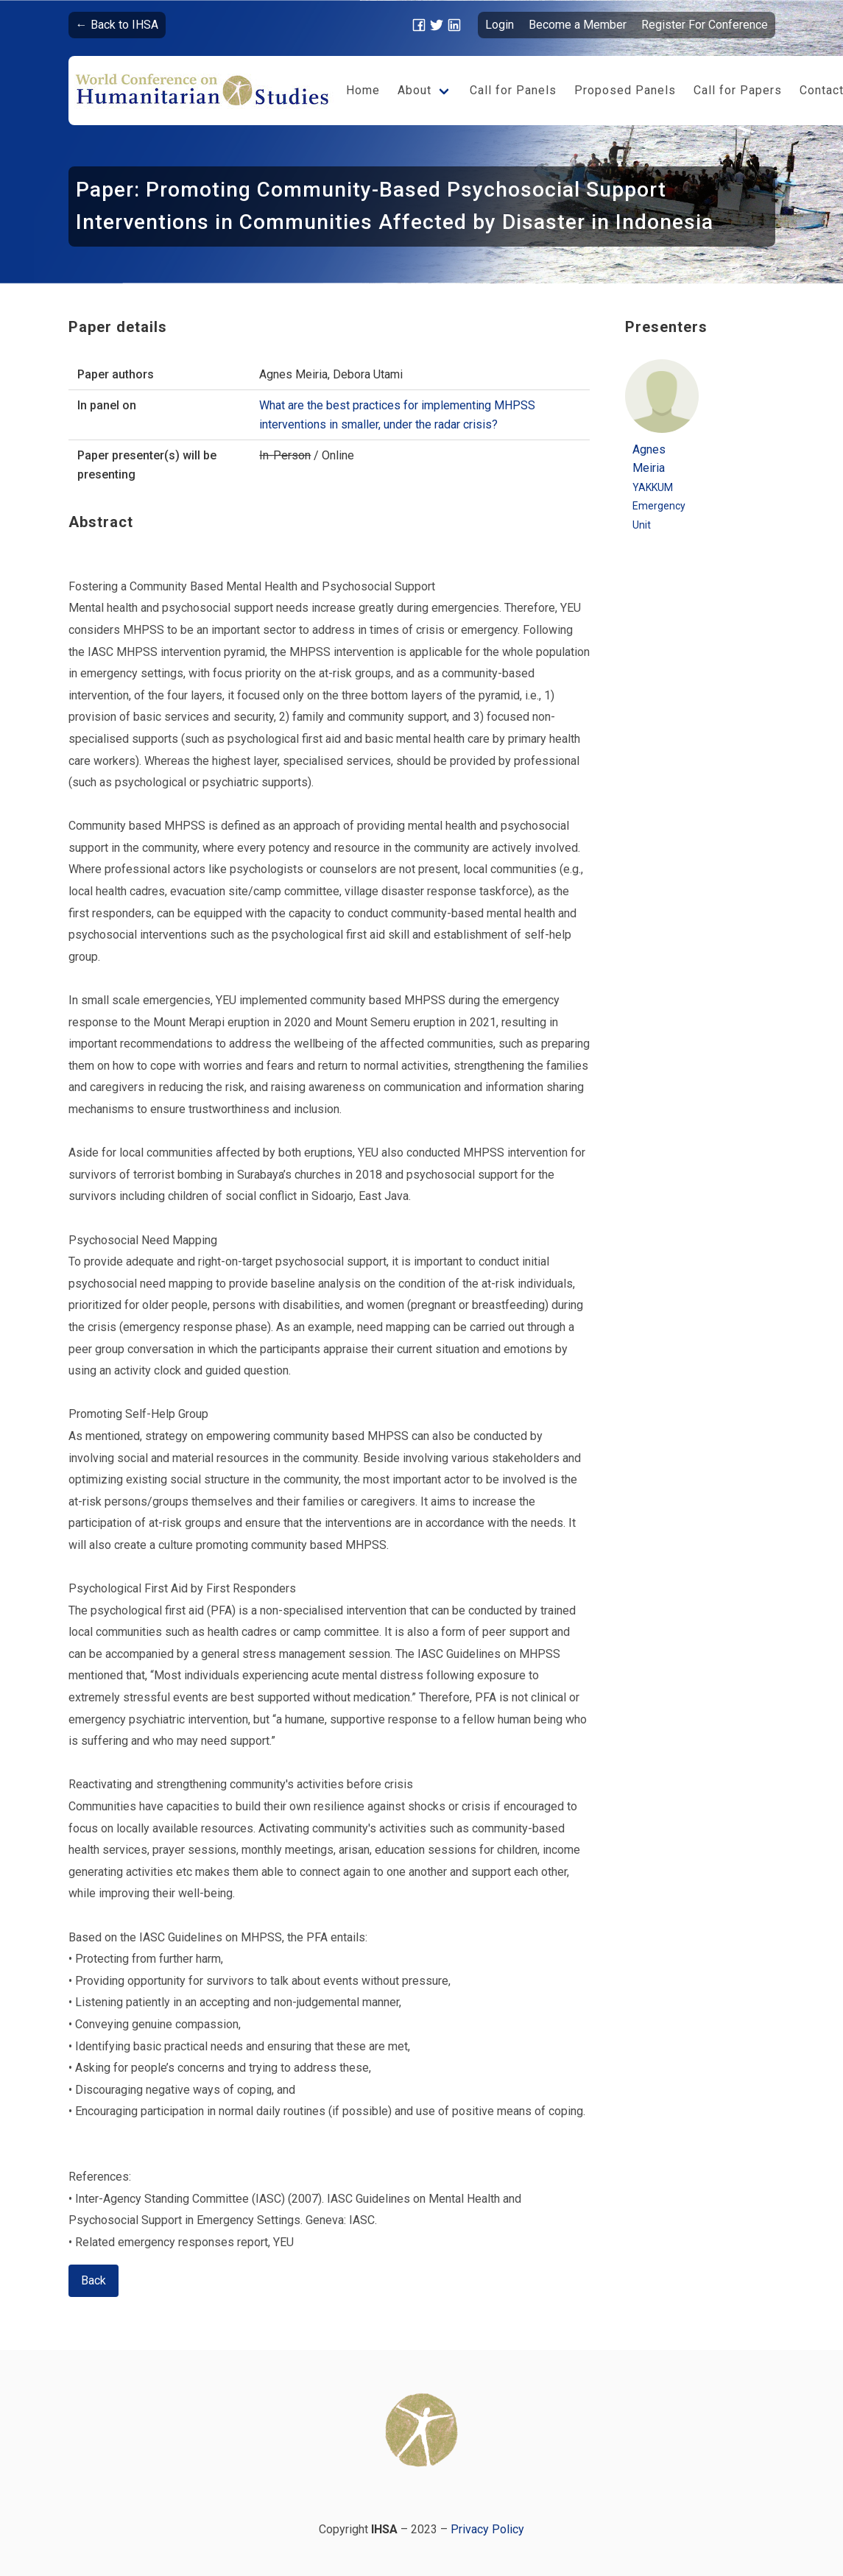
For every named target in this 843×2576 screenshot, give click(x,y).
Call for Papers (738, 90)
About (414, 90)
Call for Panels (513, 90)
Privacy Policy (487, 2529)
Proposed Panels (625, 90)
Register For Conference (704, 25)
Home (363, 90)
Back (93, 2280)
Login (499, 25)
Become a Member (578, 25)
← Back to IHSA (117, 25)
